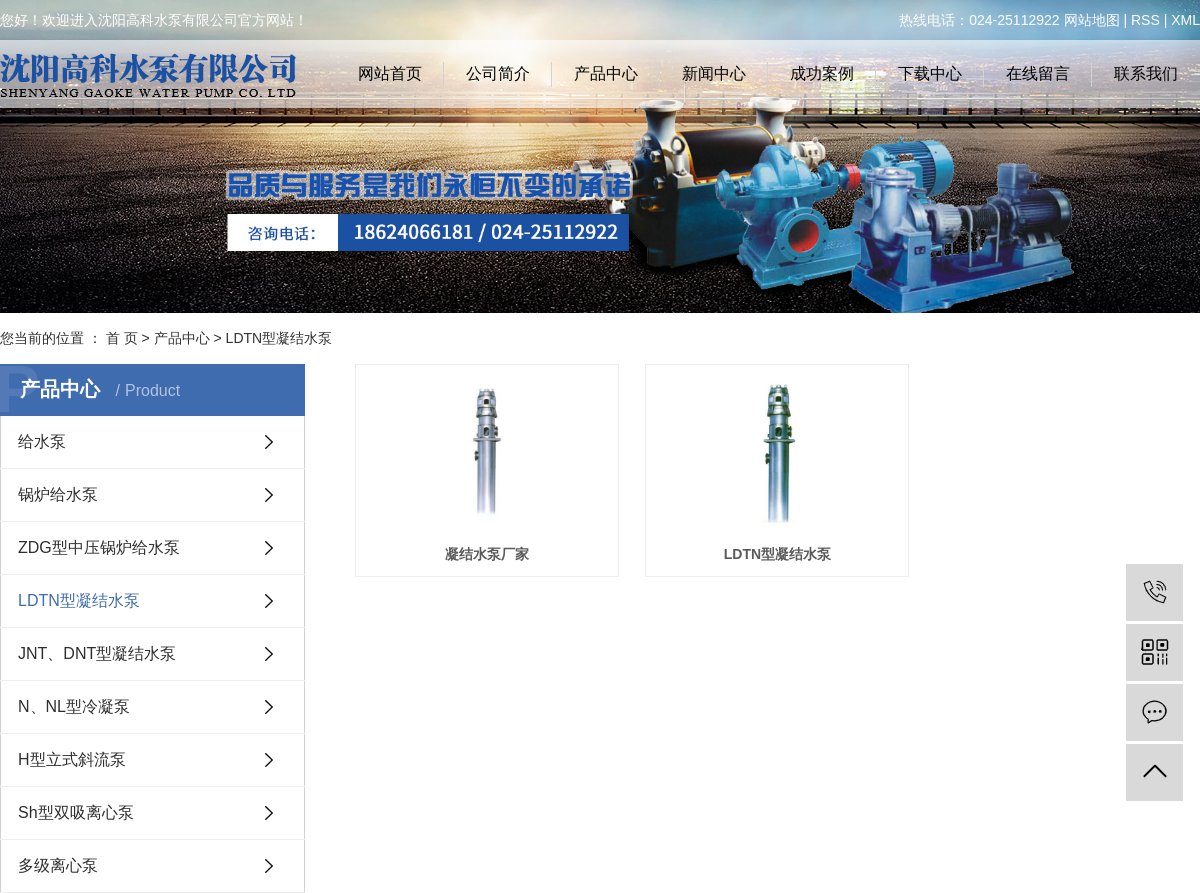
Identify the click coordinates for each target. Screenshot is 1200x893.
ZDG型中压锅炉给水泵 (99, 547)
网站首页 (390, 73)
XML (1185, 20)
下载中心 (930, 73)
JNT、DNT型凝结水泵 (97, 653)
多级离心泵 (58, 865)
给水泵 (42, 441)
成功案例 (822, 73)
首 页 (122, 338)
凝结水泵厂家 (489, 555)
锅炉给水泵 (58, 494)
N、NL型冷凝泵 (74, 706)
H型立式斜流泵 (72, 759)
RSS (1145, 20)
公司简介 (498, 73)
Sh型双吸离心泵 (76, 812)
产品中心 (606, 73)
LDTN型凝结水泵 (279, 338)
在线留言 (1038, 73)
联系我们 (1146, 73)
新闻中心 (714, 73)
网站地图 (1092, 20)
